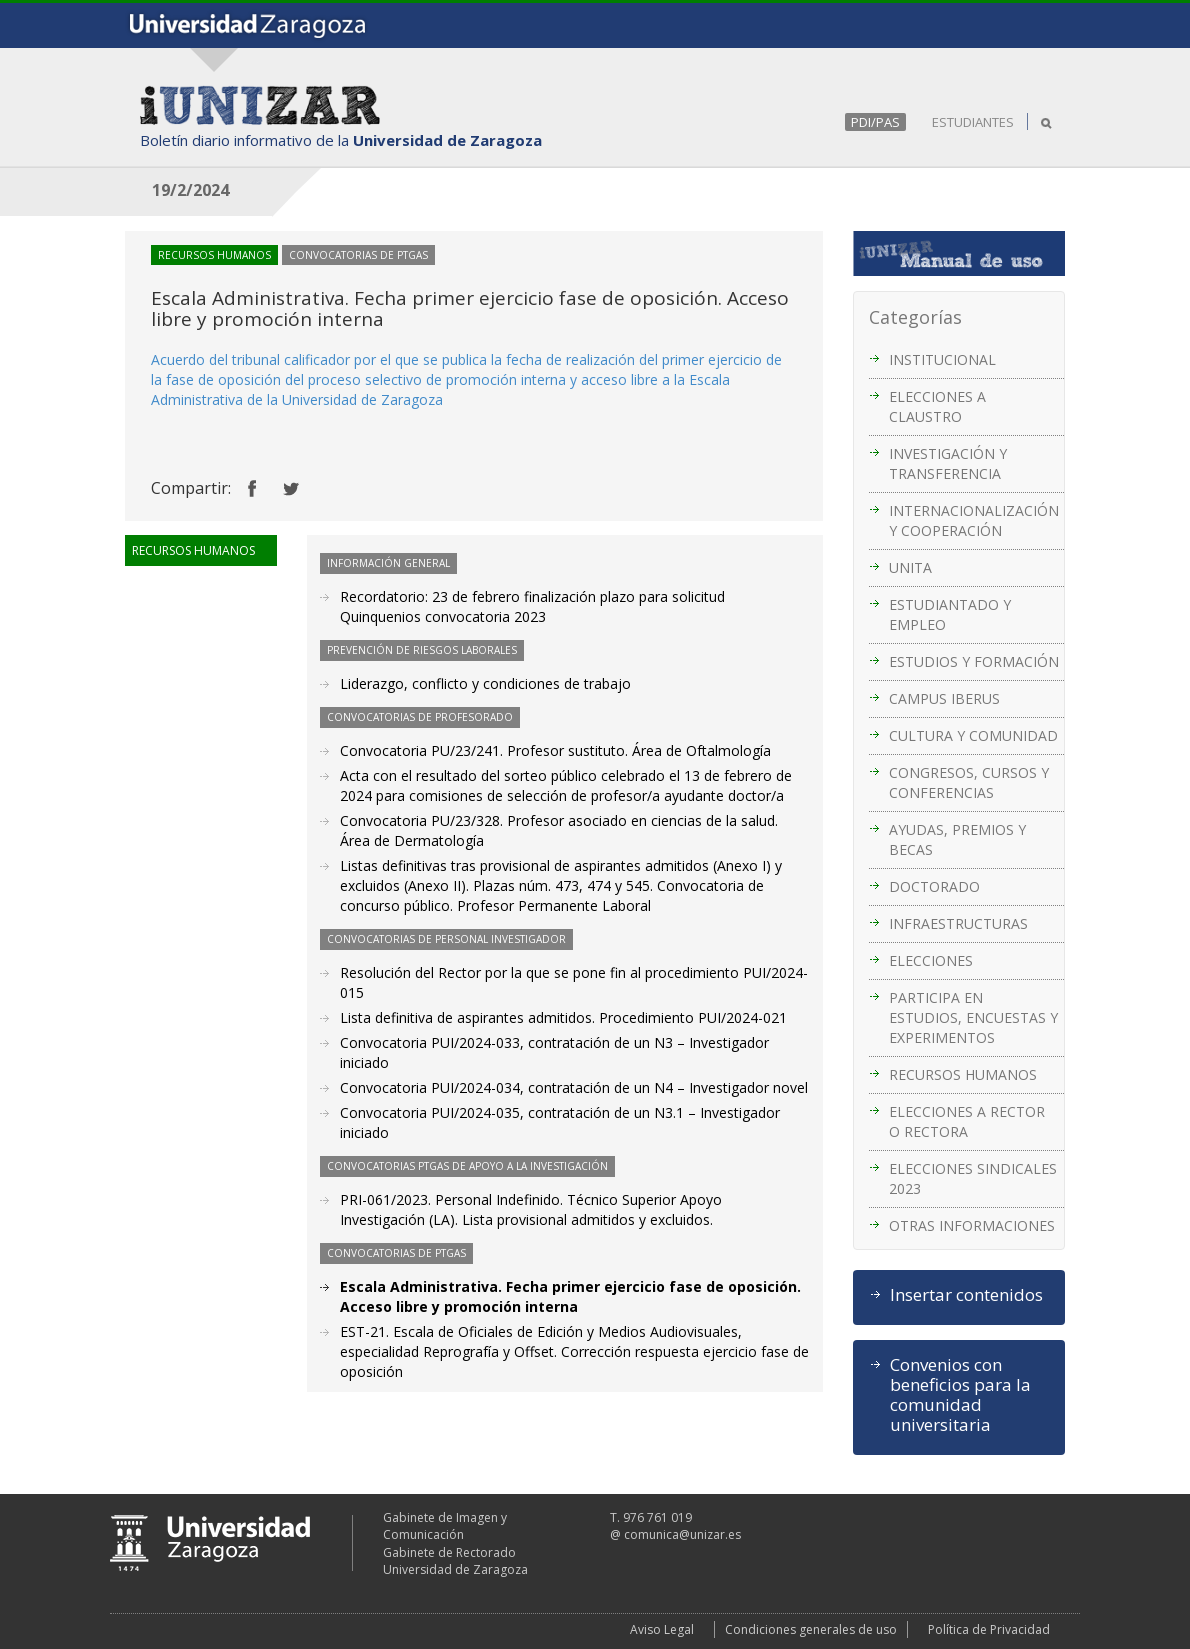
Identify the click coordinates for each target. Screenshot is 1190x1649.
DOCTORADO (934, 886)
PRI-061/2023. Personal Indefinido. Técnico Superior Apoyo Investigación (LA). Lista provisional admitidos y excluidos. (531, 1209)
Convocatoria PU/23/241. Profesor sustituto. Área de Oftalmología (555, 750)
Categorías (915, 317)
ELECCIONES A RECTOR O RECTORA (967, 1121)
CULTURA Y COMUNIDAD (973, 735)
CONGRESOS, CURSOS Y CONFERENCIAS (969, 782)
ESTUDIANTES (973, 122)
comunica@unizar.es (682, 1534)
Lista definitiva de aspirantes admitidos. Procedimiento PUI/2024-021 (563, 1017)
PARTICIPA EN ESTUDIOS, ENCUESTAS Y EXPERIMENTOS (973, 1017)
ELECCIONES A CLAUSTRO (937, 406)
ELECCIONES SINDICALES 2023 (973, 1178)
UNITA (910, 567)
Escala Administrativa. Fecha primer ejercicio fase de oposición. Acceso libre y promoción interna (570, 1296)
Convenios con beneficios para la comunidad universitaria (960, 1395)
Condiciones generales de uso (811, 1629)
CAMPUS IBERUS (944, 698)
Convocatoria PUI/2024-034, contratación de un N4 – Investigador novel (574, 1087)
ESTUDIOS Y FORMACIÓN (974, 661)
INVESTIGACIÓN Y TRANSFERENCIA (948, 463)
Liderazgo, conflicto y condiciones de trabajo (485, 683)
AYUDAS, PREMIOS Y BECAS (957, 839)
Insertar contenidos (966, 1295)
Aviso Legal (662, 1629)
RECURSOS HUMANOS (963, 1074)
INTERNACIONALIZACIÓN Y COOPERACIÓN (974, 520)
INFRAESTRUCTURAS (958, 923)
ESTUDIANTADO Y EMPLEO (950, 614)
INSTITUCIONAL (942, 359)
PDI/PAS (875, 122)
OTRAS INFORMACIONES (972, 1225)
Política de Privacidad (989, 1629)
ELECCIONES (931, 960)
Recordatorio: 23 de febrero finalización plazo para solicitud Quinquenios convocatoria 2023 (532, 606)
